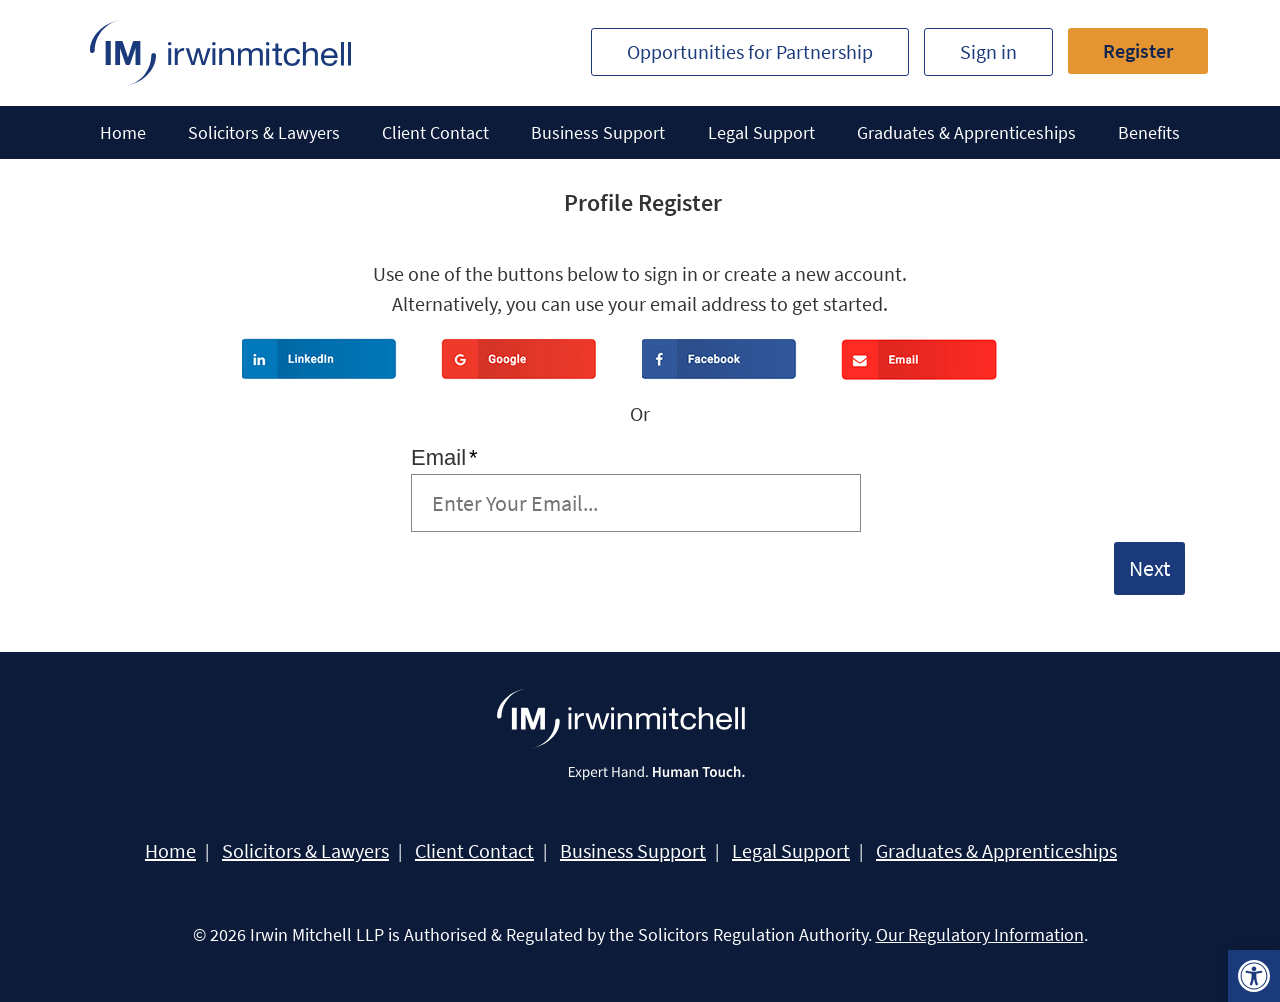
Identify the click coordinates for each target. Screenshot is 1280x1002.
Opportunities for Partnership (750, 51)
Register (1138, 50)
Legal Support (761, 132)
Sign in (988, 51)
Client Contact (435, 132)
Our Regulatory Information (980, 934)
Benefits (1149, 132)
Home (123, 132)
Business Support (598, 132)
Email (444, 457)
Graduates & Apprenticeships (966, 132)
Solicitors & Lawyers (264, 132)
